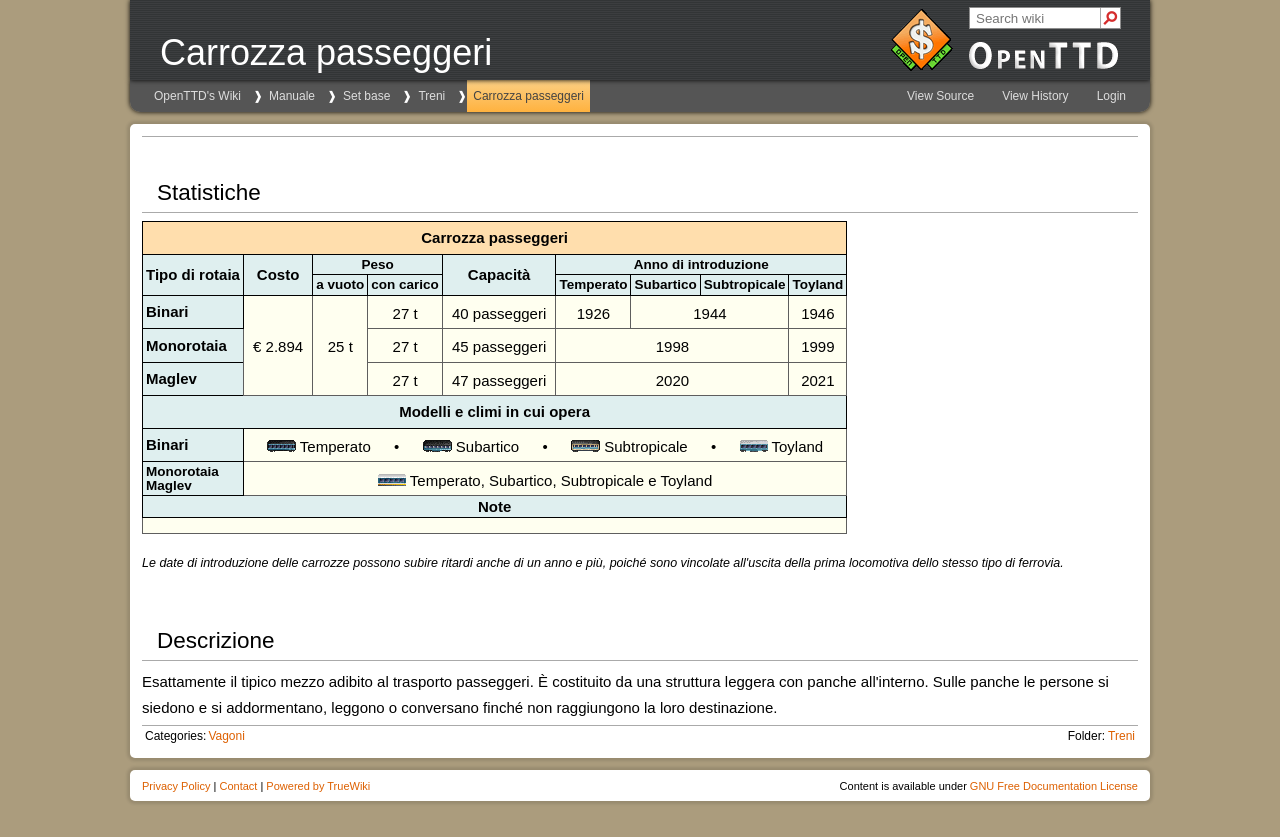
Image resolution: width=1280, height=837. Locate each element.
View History (1035, 96)
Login (1111, 96)
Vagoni (226, 736)
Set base (366, 96)
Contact (238, 786)
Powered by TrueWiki (318, 786)
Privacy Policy (176, 786)
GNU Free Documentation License (1054, 786)
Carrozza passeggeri (528, 96)
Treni (431, 96)
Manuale (292, 96)
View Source (940, 96)
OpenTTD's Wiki (197, 96)
